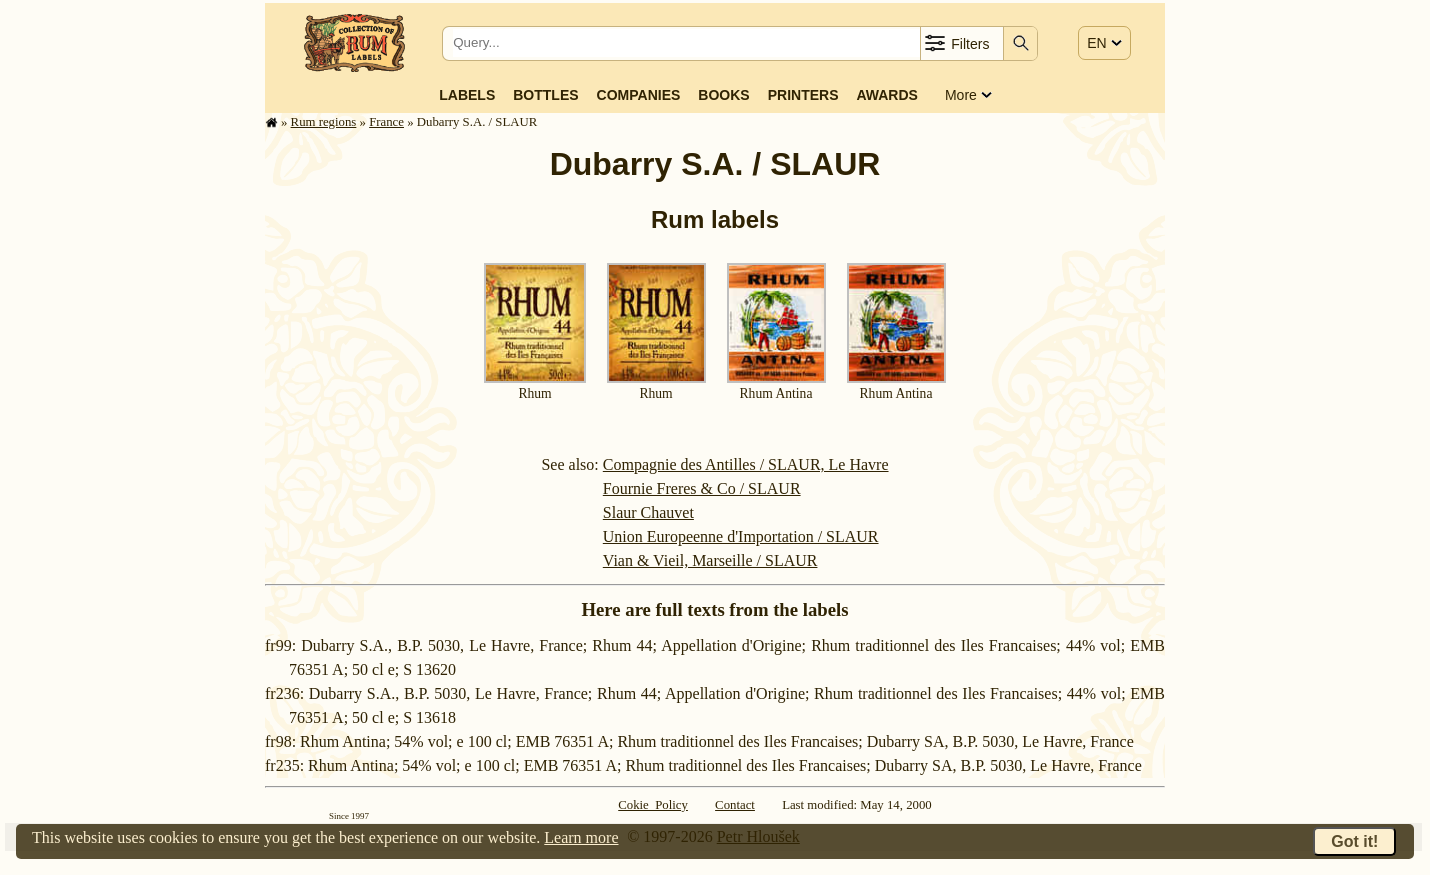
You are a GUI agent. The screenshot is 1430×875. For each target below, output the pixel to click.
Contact (735, 805)
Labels (467, 95)
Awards (886, 95)
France (386, 122)
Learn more (581, 837)
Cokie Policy (653, 805)
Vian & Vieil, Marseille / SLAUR (710, 560)
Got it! (1354, 841)
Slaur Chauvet (648, 512)
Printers (803, 95)
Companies (639, 95)
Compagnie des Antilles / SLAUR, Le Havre (746, 464)
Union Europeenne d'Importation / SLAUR (741, 536)
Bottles (545, 95)
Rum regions (324, 122)
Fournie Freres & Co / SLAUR (702, 488)
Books (723, 95)
